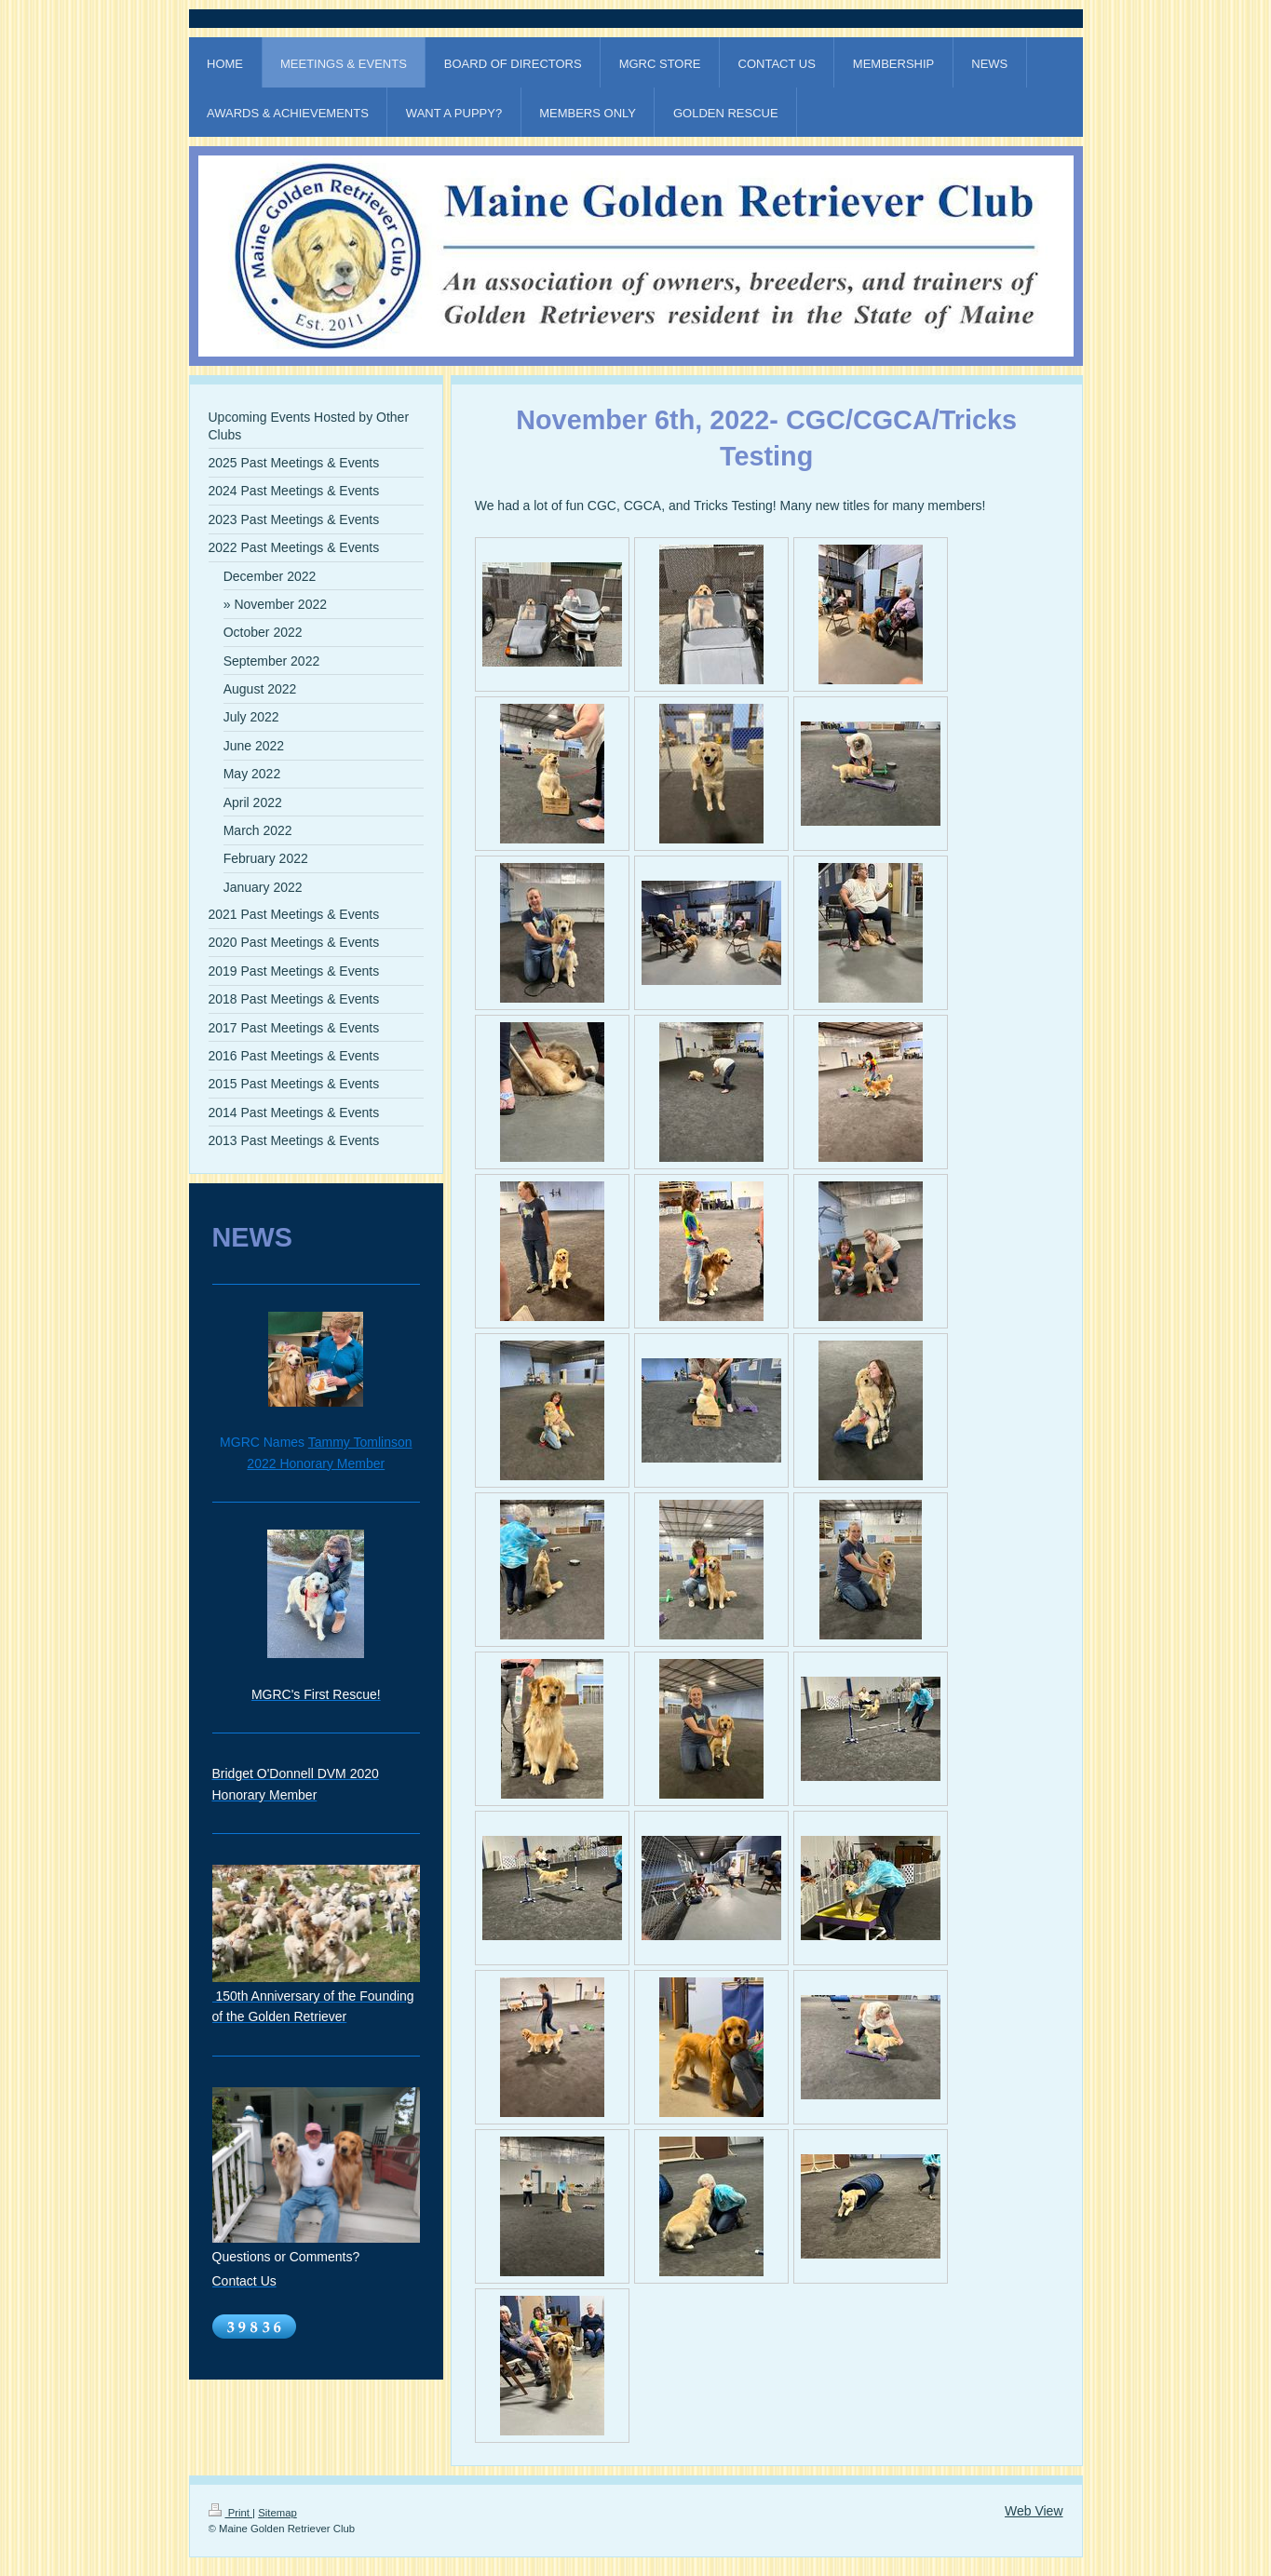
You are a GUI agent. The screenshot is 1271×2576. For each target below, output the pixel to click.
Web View (1034, 2510)
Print (231, 2512)
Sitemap (277, 2512)
